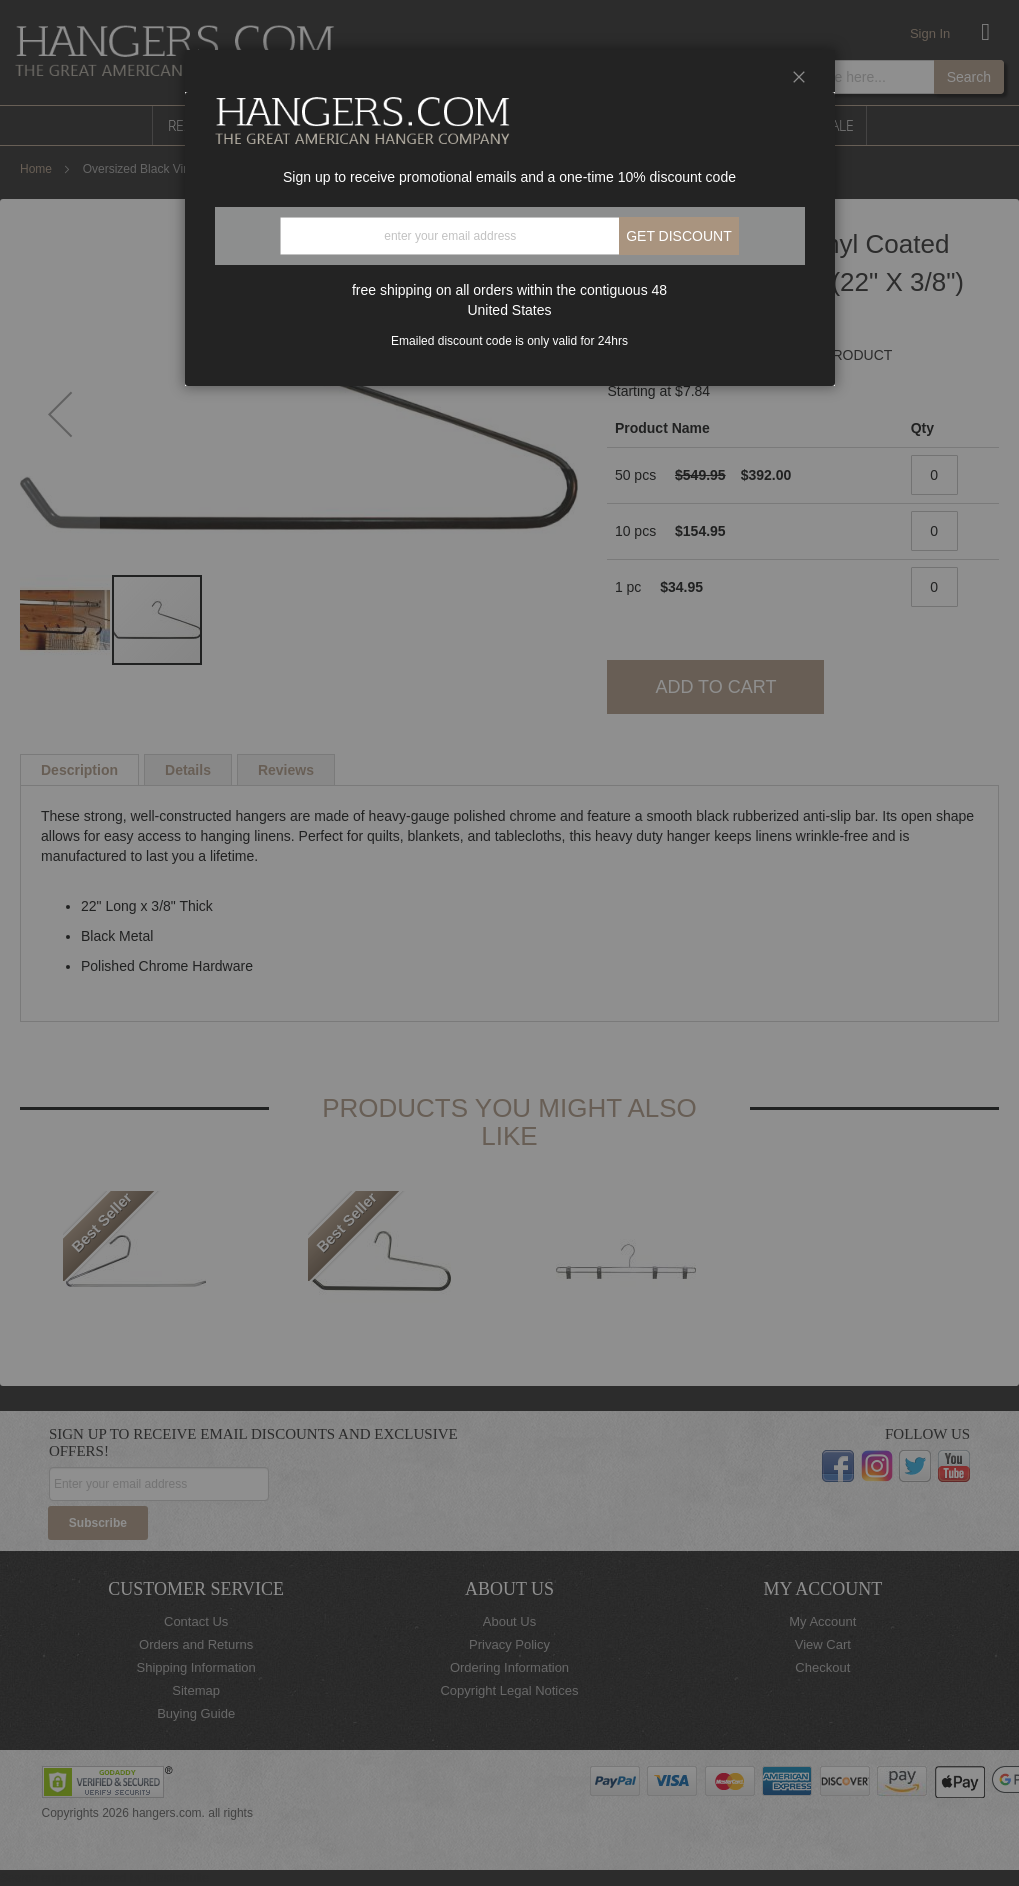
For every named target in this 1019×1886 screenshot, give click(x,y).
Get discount (679, 236)
